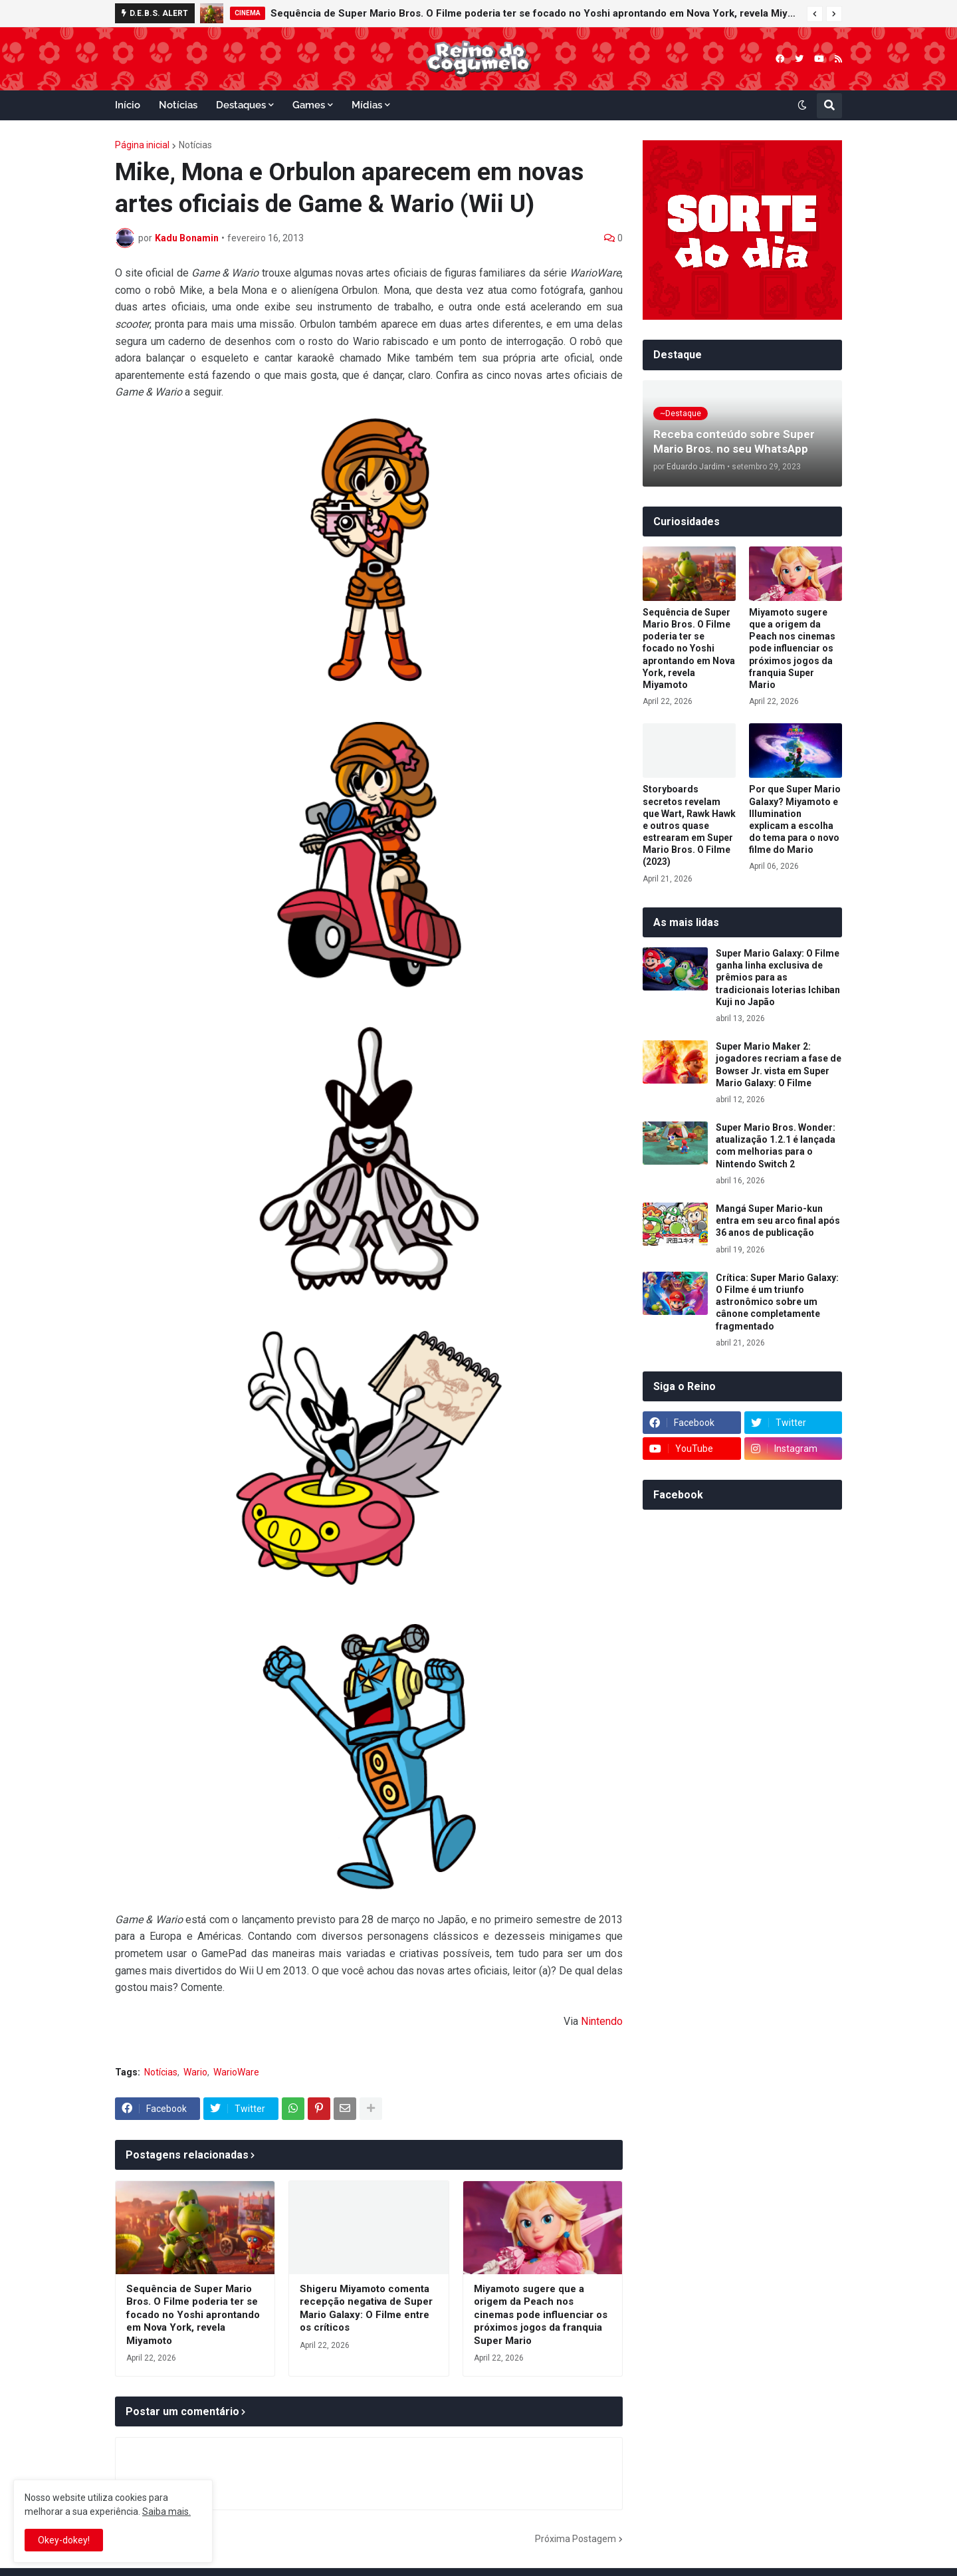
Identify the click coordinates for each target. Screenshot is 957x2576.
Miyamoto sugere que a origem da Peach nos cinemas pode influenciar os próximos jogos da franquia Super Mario (540, 2315)
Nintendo (602, 2021)
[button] (815, 14)
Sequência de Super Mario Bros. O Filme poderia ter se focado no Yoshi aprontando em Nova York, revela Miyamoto (535, 13)
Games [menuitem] (308, 105)
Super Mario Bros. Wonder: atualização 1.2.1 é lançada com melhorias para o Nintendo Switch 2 (775, 1145)
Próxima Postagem (575, 2538)
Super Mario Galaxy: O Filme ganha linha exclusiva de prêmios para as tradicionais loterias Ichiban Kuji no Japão (778, 977)
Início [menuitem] (127, 105)
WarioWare (236, 2072)
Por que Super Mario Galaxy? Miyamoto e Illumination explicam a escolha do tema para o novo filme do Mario (795, 819)
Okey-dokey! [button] (64, 2540)
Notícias (195, 145)
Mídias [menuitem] (367, 105)
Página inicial (142, 145)
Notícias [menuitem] (178, 105)
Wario (195, 2072)
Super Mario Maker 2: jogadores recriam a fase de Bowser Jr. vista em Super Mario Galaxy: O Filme (778, 1064)
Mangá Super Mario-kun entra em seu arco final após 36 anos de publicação (778, 1220)
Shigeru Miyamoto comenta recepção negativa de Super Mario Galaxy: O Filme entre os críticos (366, 2308)
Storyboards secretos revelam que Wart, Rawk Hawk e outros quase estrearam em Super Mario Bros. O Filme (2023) (689, 825)
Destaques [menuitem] (241, 105)
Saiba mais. (166, 2511)
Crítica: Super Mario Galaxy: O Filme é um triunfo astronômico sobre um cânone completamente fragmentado (777, 1302)
